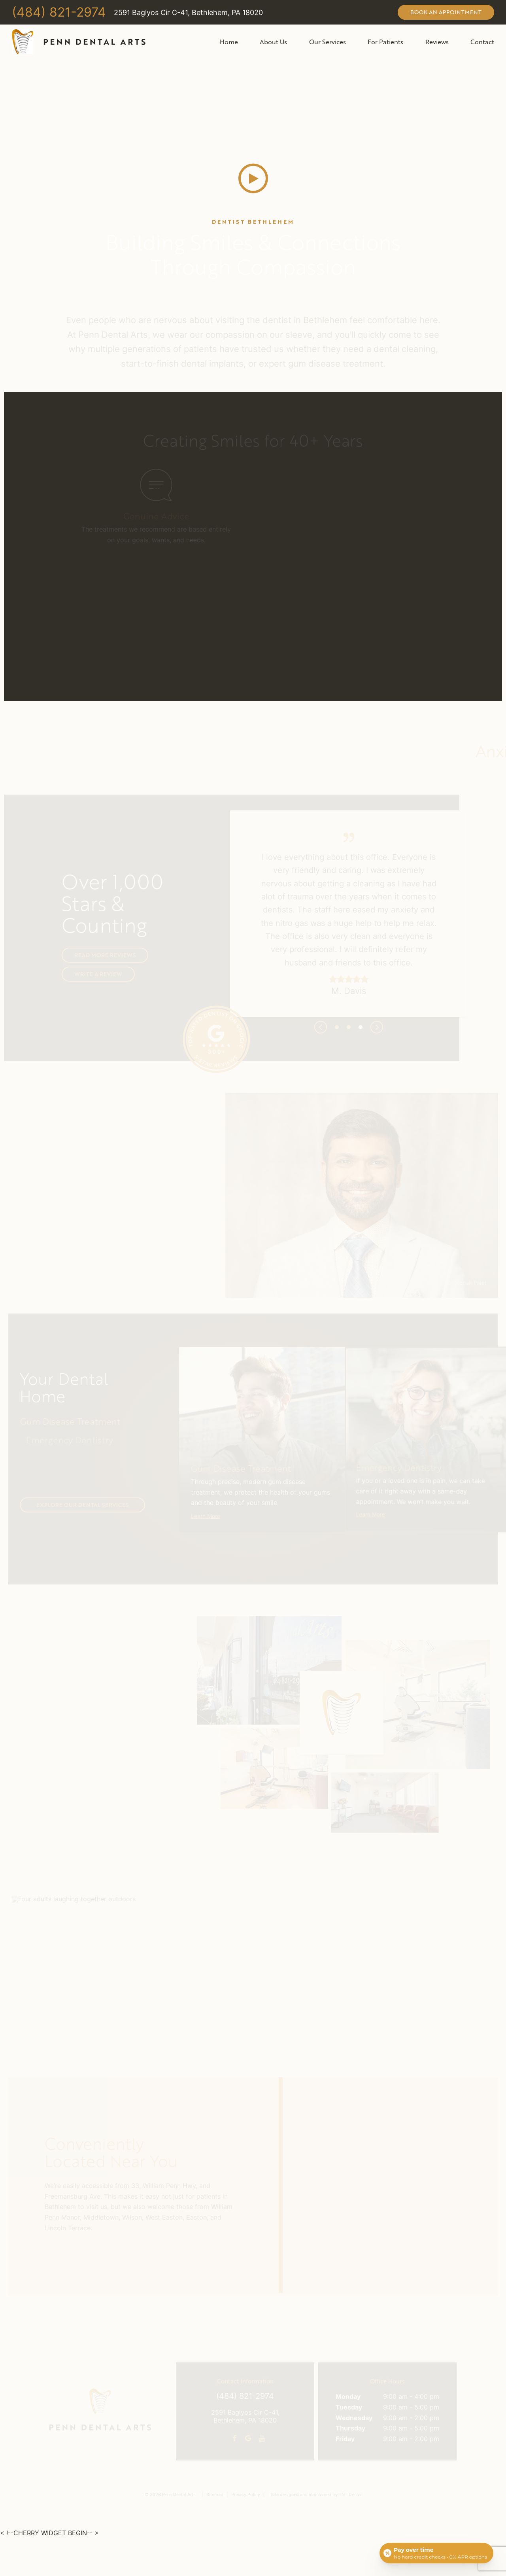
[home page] (78, 41)
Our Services (327, 41)
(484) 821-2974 (59, 13)
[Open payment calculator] (436, 2553)
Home (229, 41)
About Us (273, 41)
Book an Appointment (445, 12)
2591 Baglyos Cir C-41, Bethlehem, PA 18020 (188, 13)
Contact (482, 41)
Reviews (437, 41)
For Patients (385, 41)
